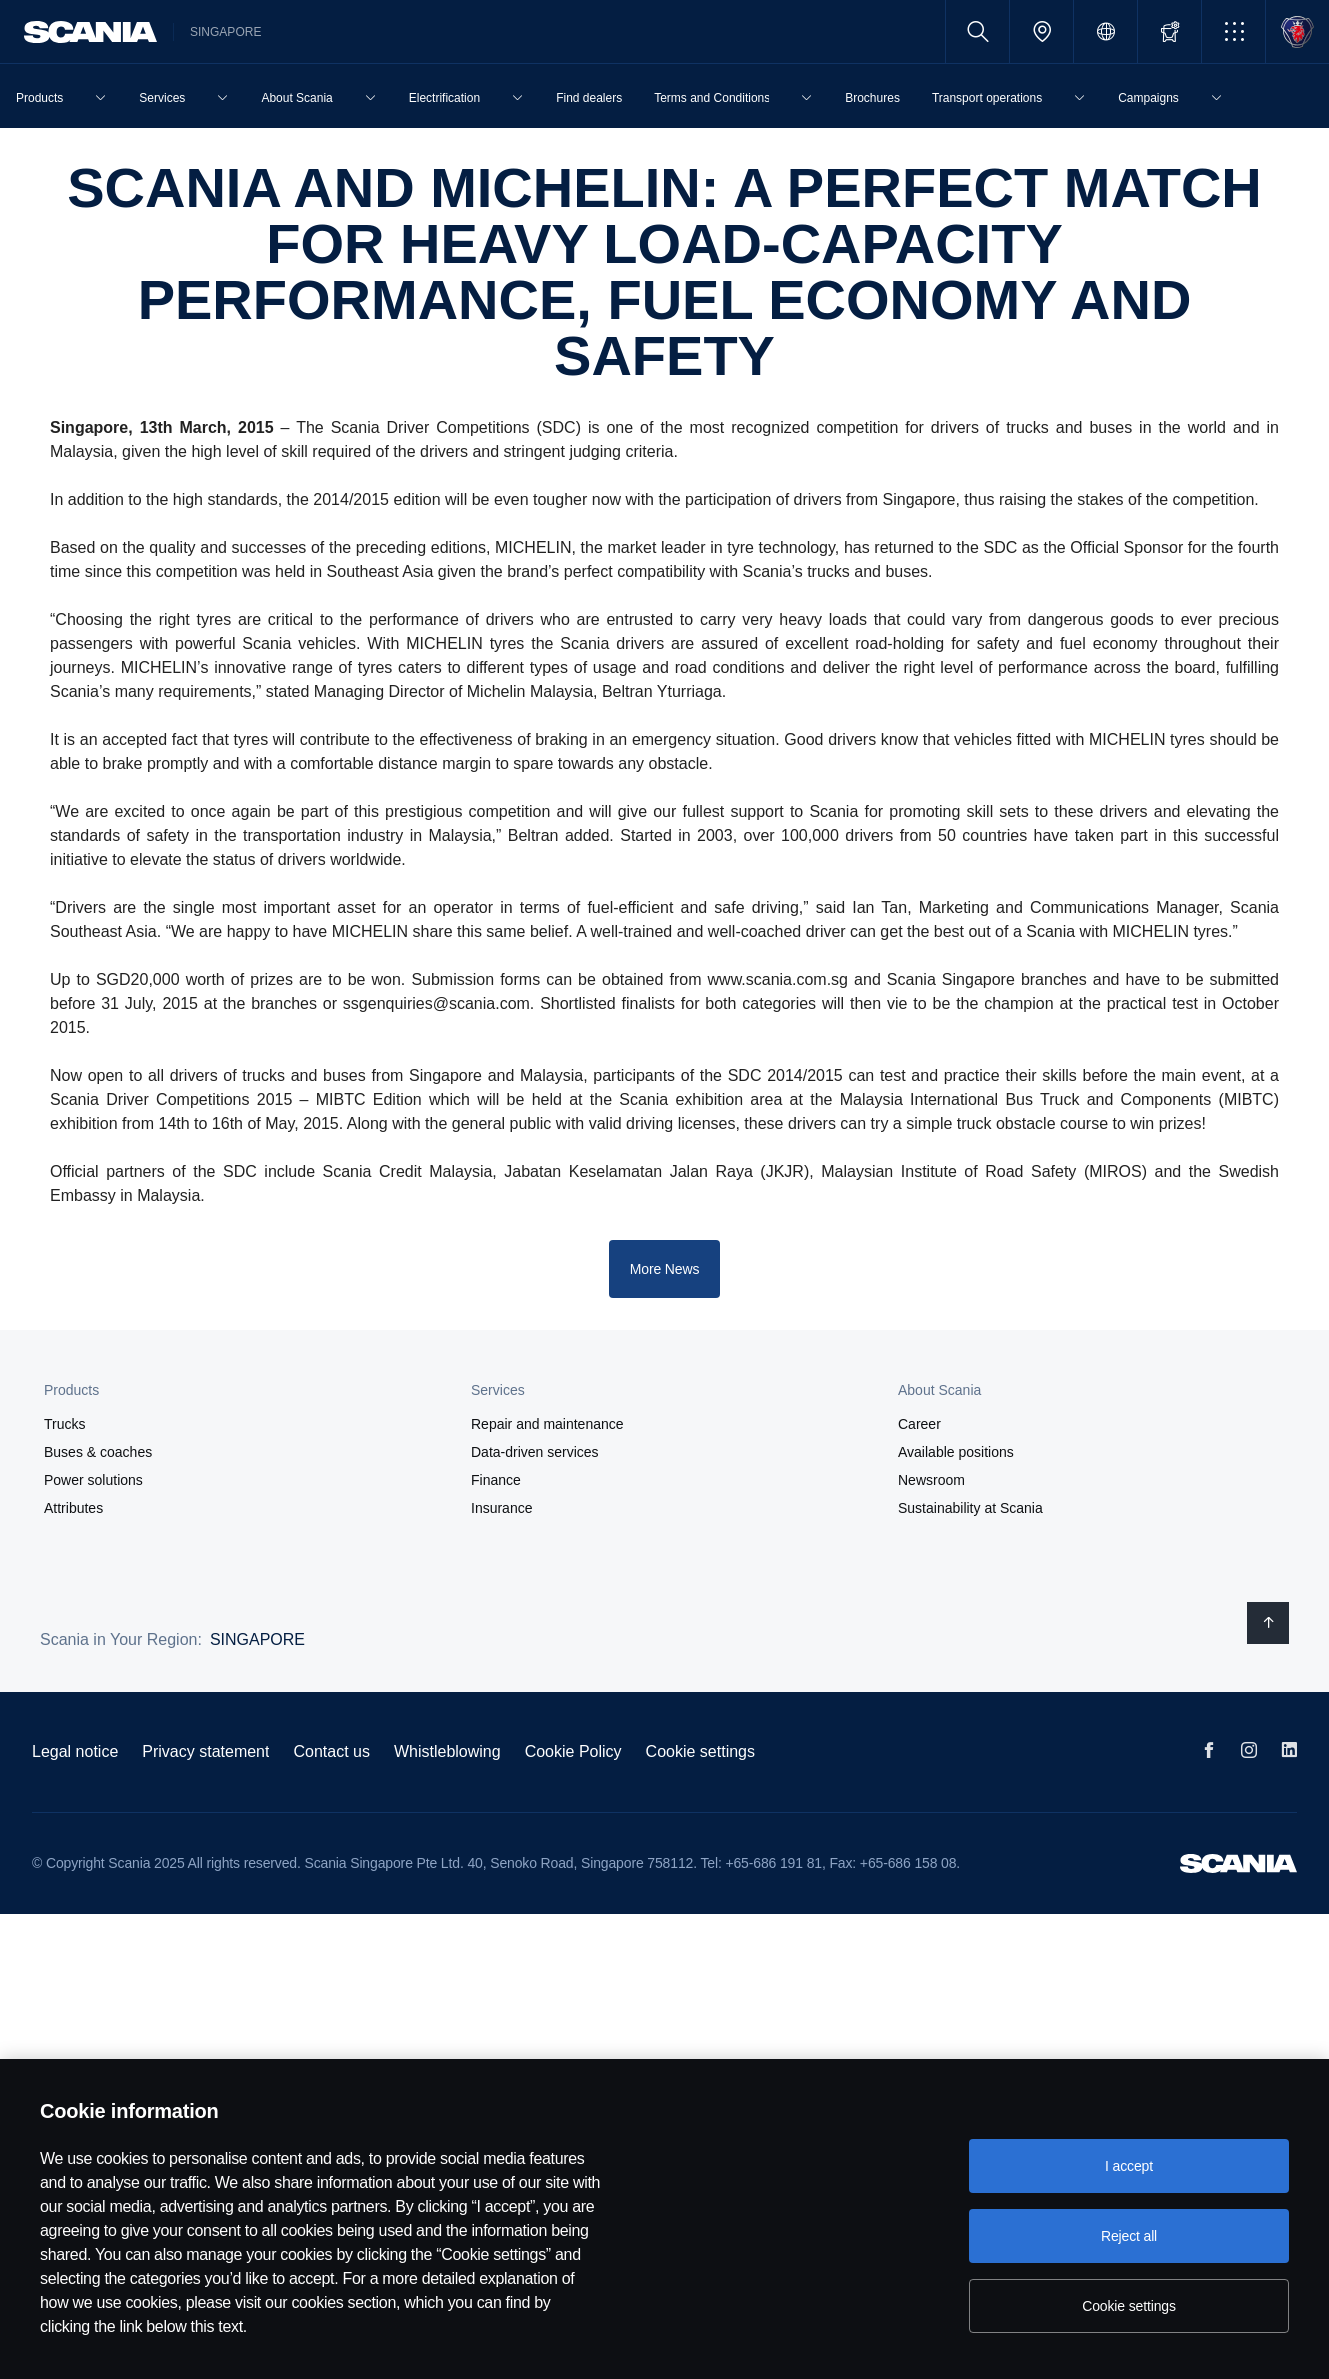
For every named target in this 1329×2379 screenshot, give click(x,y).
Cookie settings (700, 1751)
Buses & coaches (98, 1452)
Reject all (1129, 2236)
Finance (496, 1480)
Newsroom (931, 1480)
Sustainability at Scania (970, 1508)
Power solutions (93, 1480)
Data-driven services (535, 1452)
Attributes (73, 1508)
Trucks (64, 1424)
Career (919, 1424)
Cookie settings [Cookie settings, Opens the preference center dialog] (1129, 2306)
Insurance (501, 1508)
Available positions (956, 1452)
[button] (1233, 31)
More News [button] (665, 1269)
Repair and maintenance (547, 1424)
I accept (1129, 2166)
